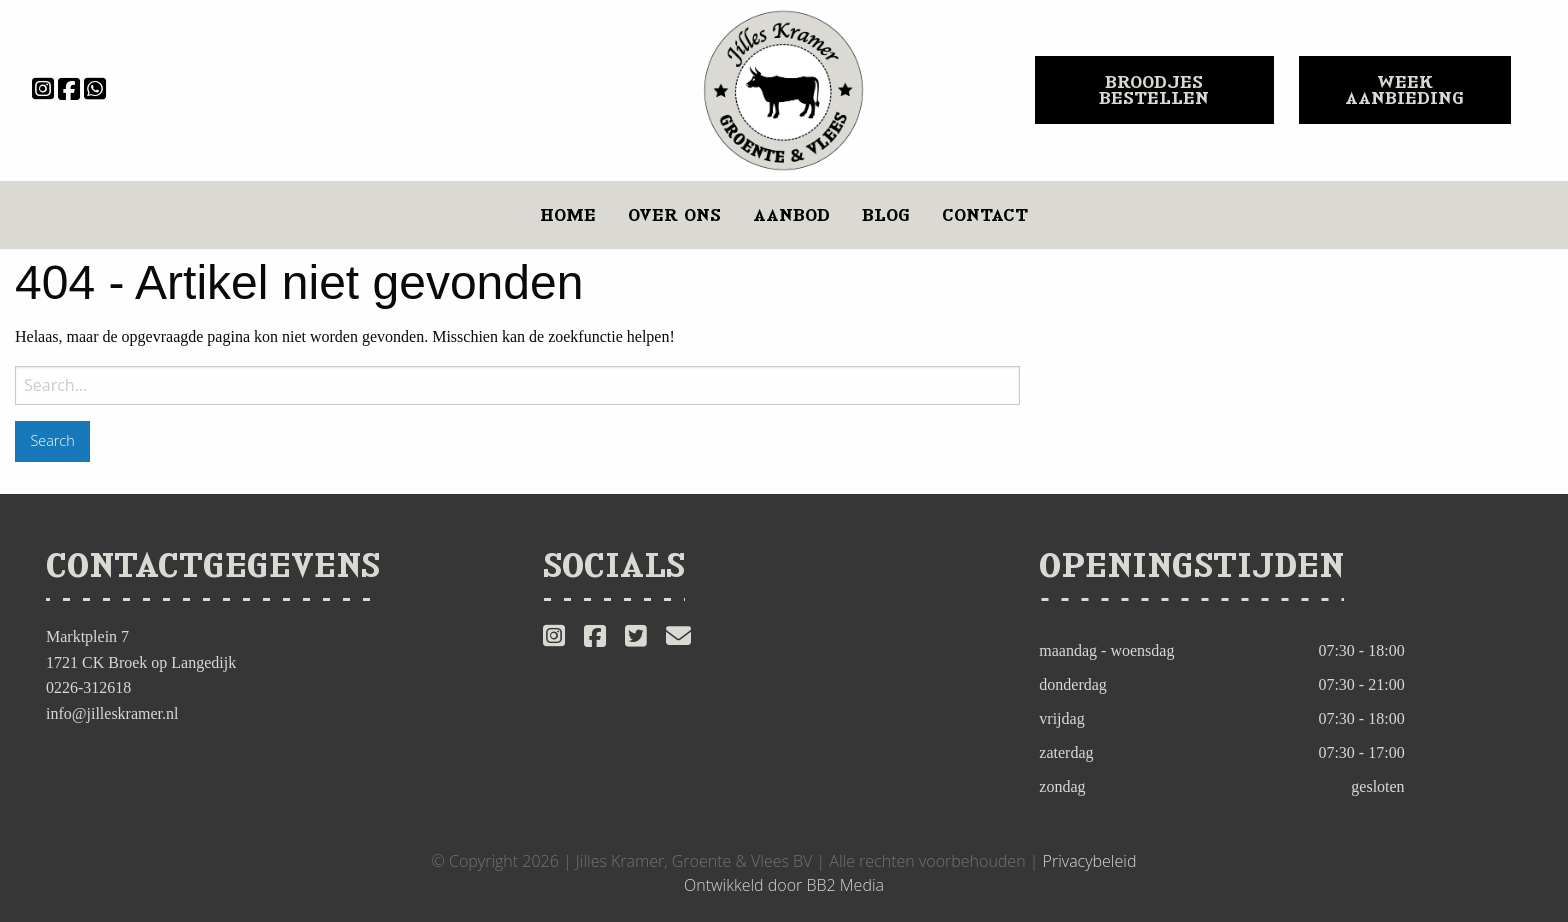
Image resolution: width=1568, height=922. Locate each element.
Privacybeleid (1090, 861)
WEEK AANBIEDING (1404, 90)
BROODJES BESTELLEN (1154, 90)
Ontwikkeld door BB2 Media (784, 885)
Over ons (674, 214)
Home (568, 214)
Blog (886, 214)
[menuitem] (568, 215)
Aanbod (791, 214)
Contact (985, 214)
